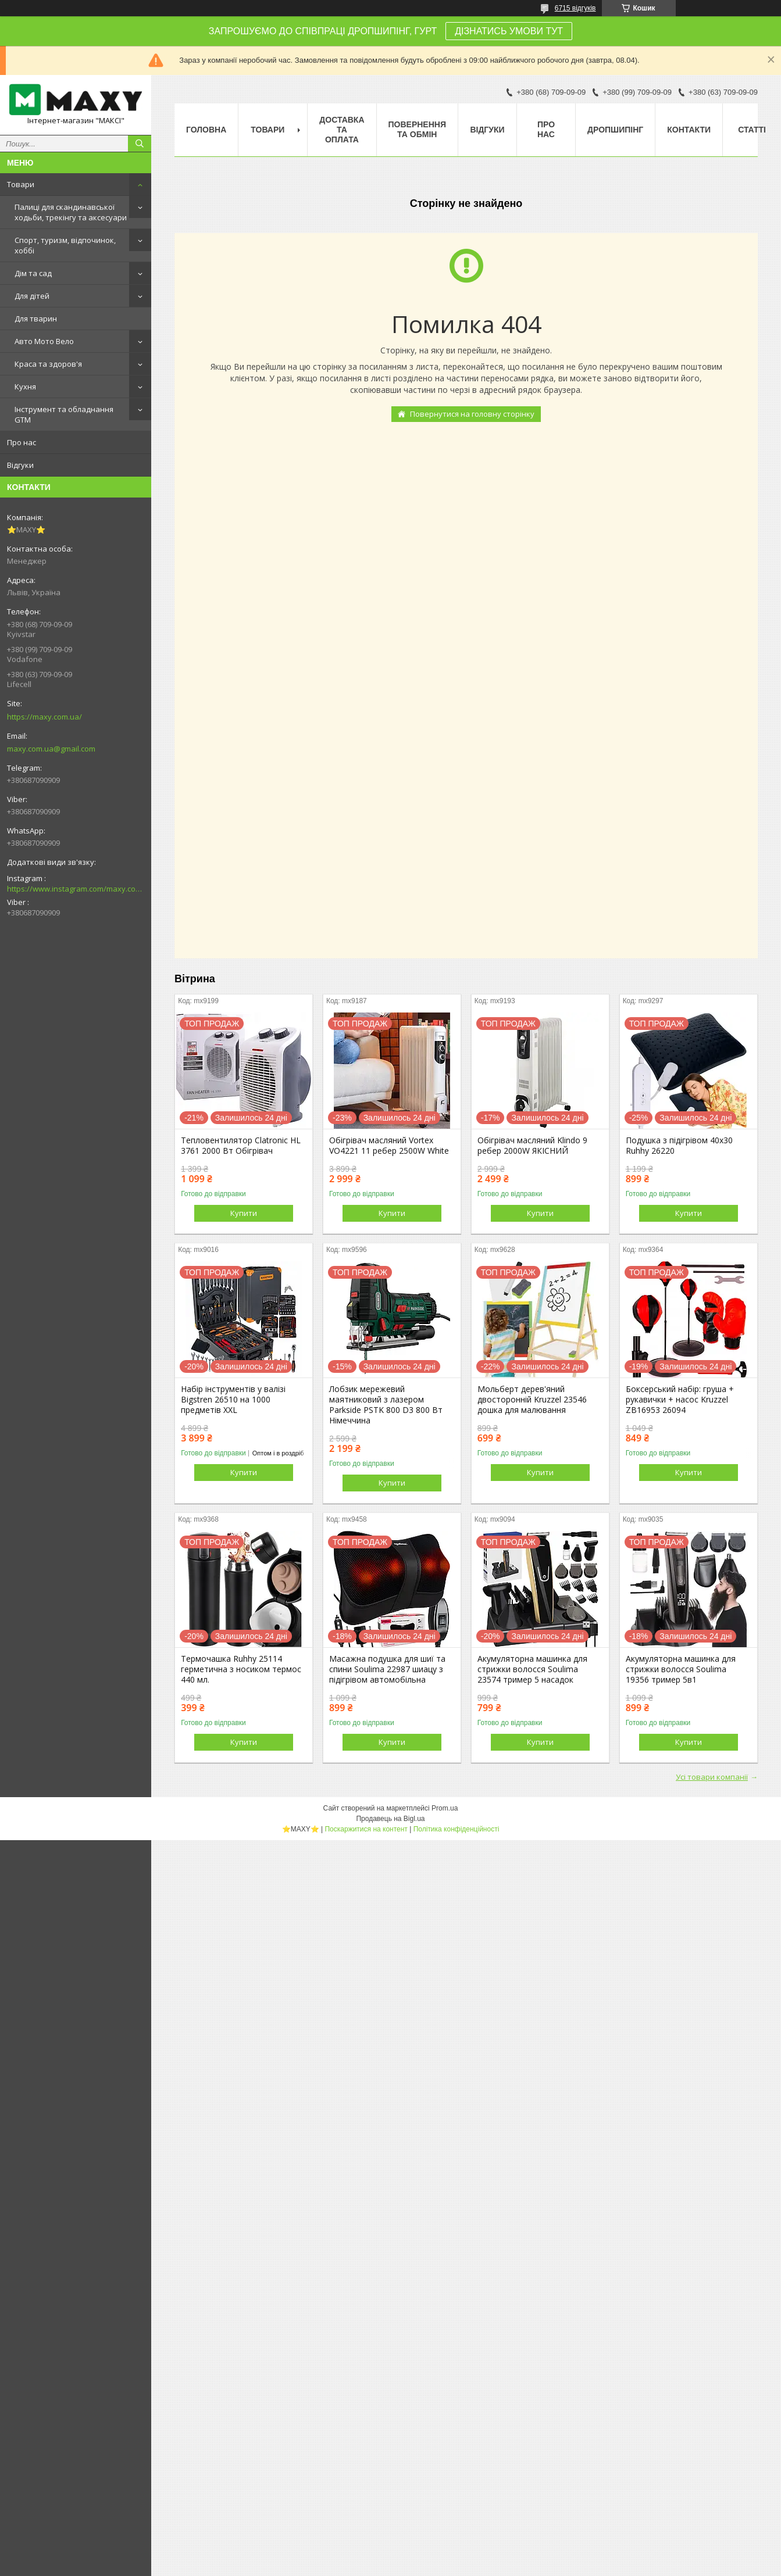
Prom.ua (444, 1808)
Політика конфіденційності (456, 1829)
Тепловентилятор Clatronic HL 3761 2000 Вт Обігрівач (241, 1145)
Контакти (689, 129)
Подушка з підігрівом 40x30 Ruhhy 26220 (679, 1145)
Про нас (21, 442)
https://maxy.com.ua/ (44, 716)
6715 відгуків (575, 8)
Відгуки (20, 465)
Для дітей (32, 296)
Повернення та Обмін (417, 129)
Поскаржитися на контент (365, 1829)
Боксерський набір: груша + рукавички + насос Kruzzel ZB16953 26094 (680, 1399)
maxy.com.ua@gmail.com (51, 748)
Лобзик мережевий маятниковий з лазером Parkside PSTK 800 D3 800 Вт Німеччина (386, 1405)
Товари (20, 184)
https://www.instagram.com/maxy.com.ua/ (75, 888)
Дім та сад (33, 273)
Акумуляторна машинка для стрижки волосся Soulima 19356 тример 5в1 (681, 1669)
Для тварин (36, 318)
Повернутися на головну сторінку (472, 414)
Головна (206, 129)
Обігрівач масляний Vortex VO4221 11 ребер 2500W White (389, 1145)
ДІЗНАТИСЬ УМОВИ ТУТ (509, 31)
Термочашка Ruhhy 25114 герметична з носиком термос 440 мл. (241, 1669)
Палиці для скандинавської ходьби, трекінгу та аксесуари (71, 212)
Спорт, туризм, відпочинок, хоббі (65, 245)
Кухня (25, 386)
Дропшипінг (615, 129)
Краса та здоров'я (48, 364)
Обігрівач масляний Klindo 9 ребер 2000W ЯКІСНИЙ (532, 1145)
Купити (243, 1213)
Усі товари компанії (712, 1777)
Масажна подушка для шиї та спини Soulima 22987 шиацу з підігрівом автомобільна (387, 1669)
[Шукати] (139, 143)
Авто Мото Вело (44, 341)
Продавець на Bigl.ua (390, 1819)
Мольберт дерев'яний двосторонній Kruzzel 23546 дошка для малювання (532, 1399)
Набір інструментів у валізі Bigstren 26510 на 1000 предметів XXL (233, 1399)
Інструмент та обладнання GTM (64, 414)
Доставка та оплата (341, 129)
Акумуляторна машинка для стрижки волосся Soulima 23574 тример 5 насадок (532, 1669)
